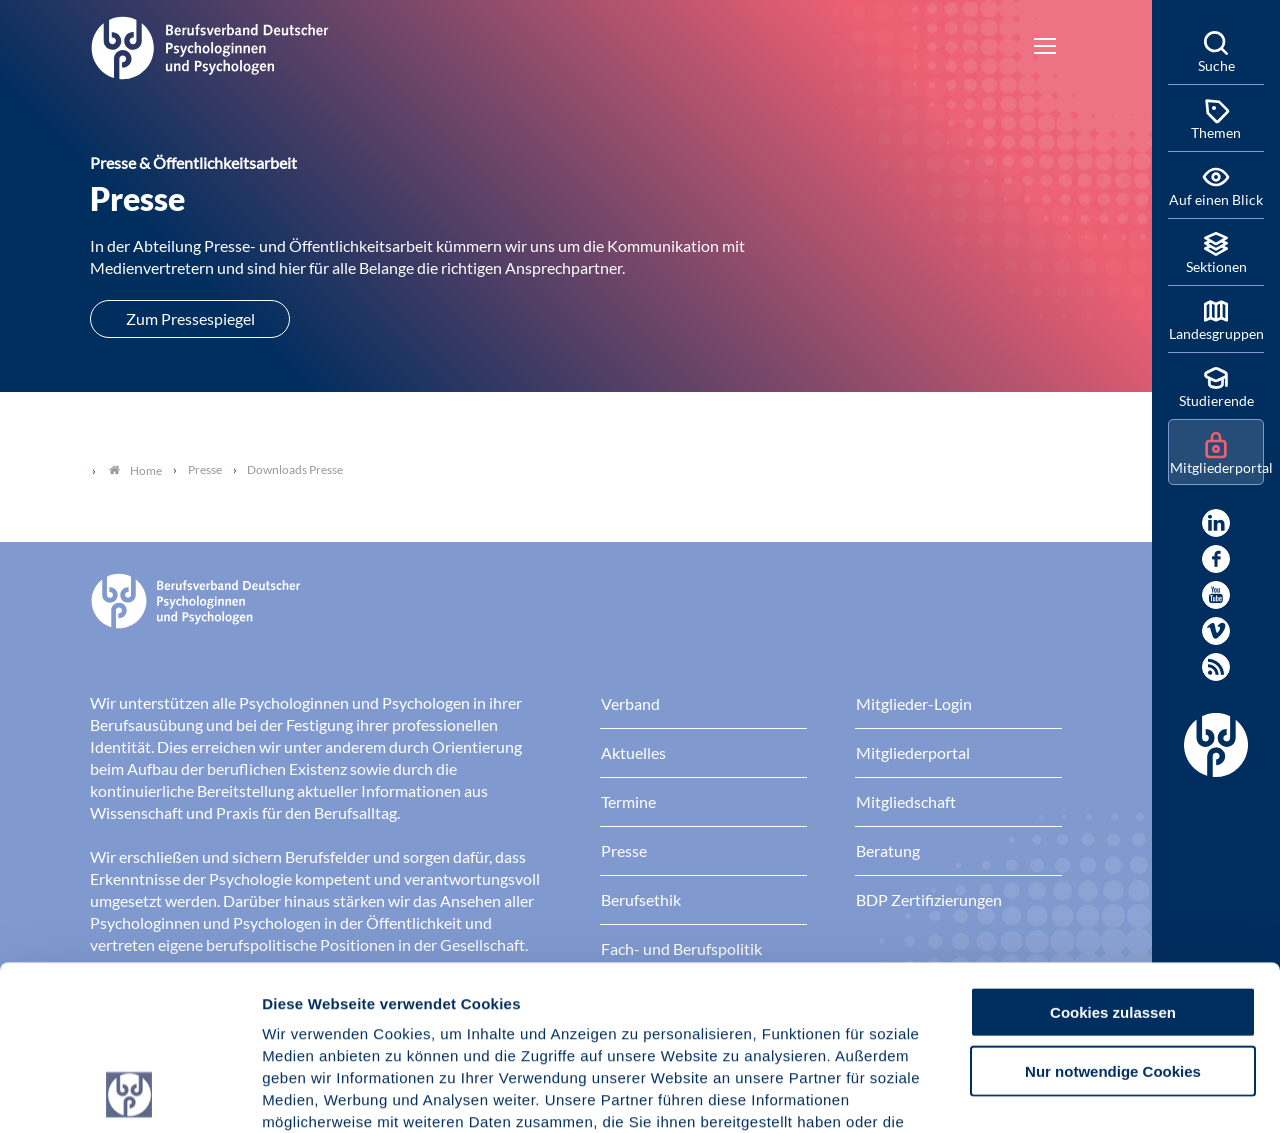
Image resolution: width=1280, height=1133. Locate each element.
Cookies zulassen (1113, 857)
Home (135, 470)
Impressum (305, 1012)
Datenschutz (410, 1012)
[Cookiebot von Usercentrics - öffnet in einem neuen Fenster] (129, 1094)
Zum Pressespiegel (190, 318)
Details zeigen (1064, 1093)
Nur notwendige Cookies (1113, 916)
